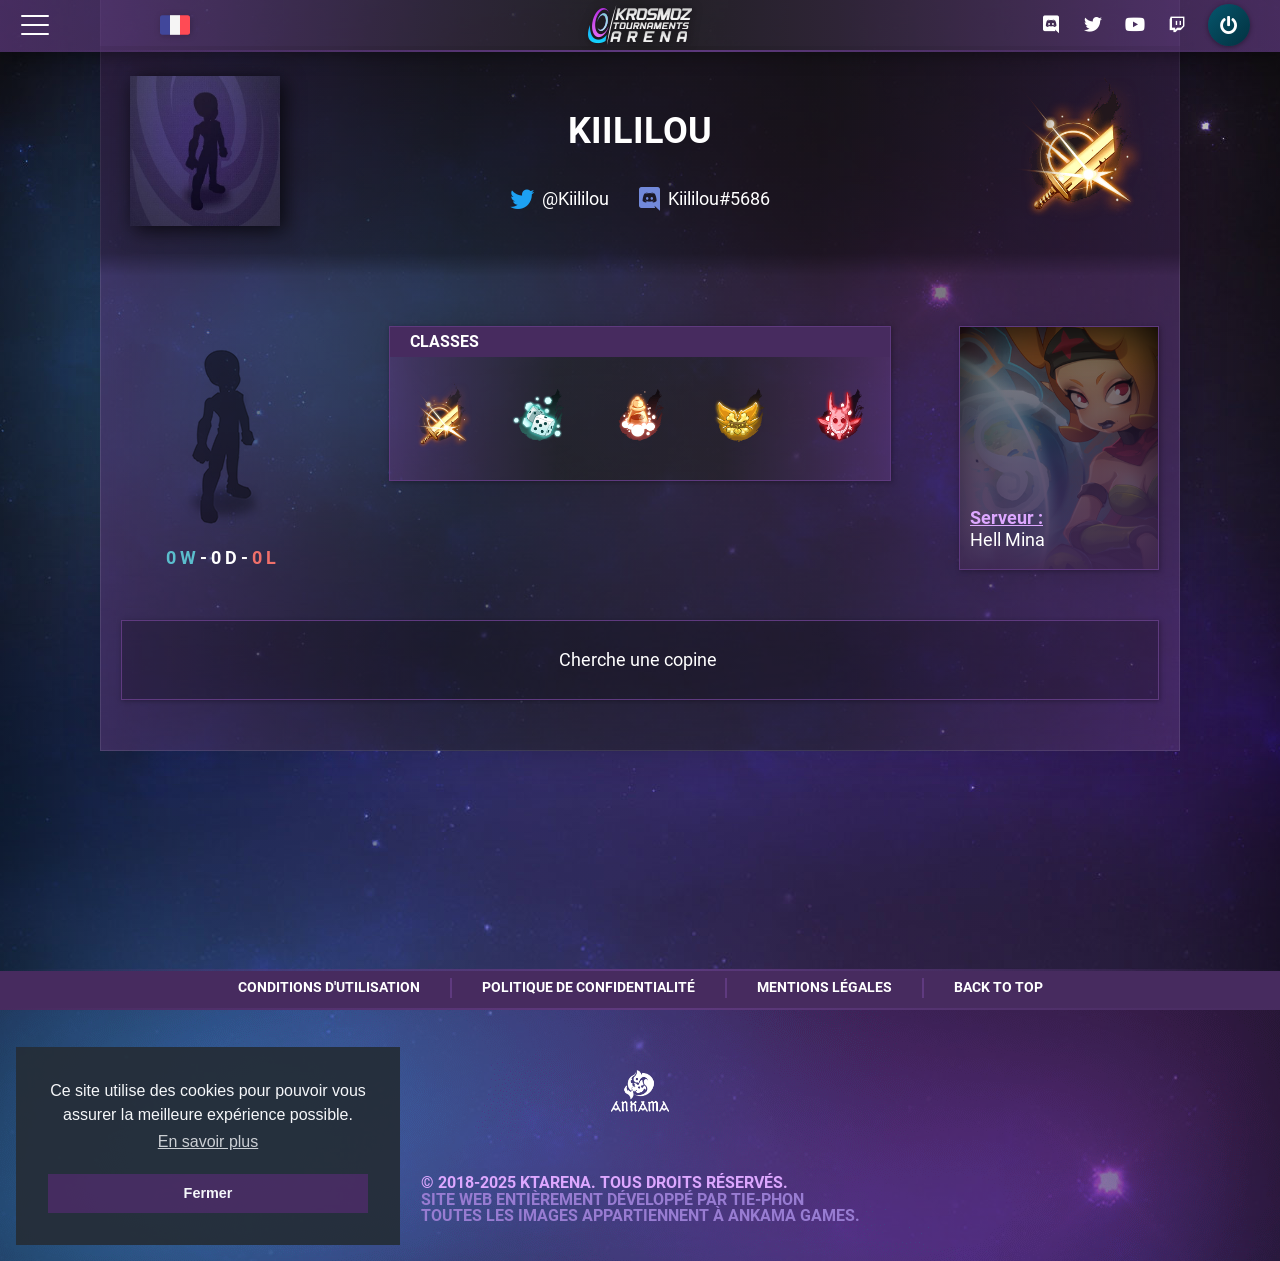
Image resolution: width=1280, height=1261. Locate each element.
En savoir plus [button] (208, 1141)
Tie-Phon (767, 1200)
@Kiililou (559, 199)
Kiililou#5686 (704, 199)
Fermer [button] (208, 1193)
